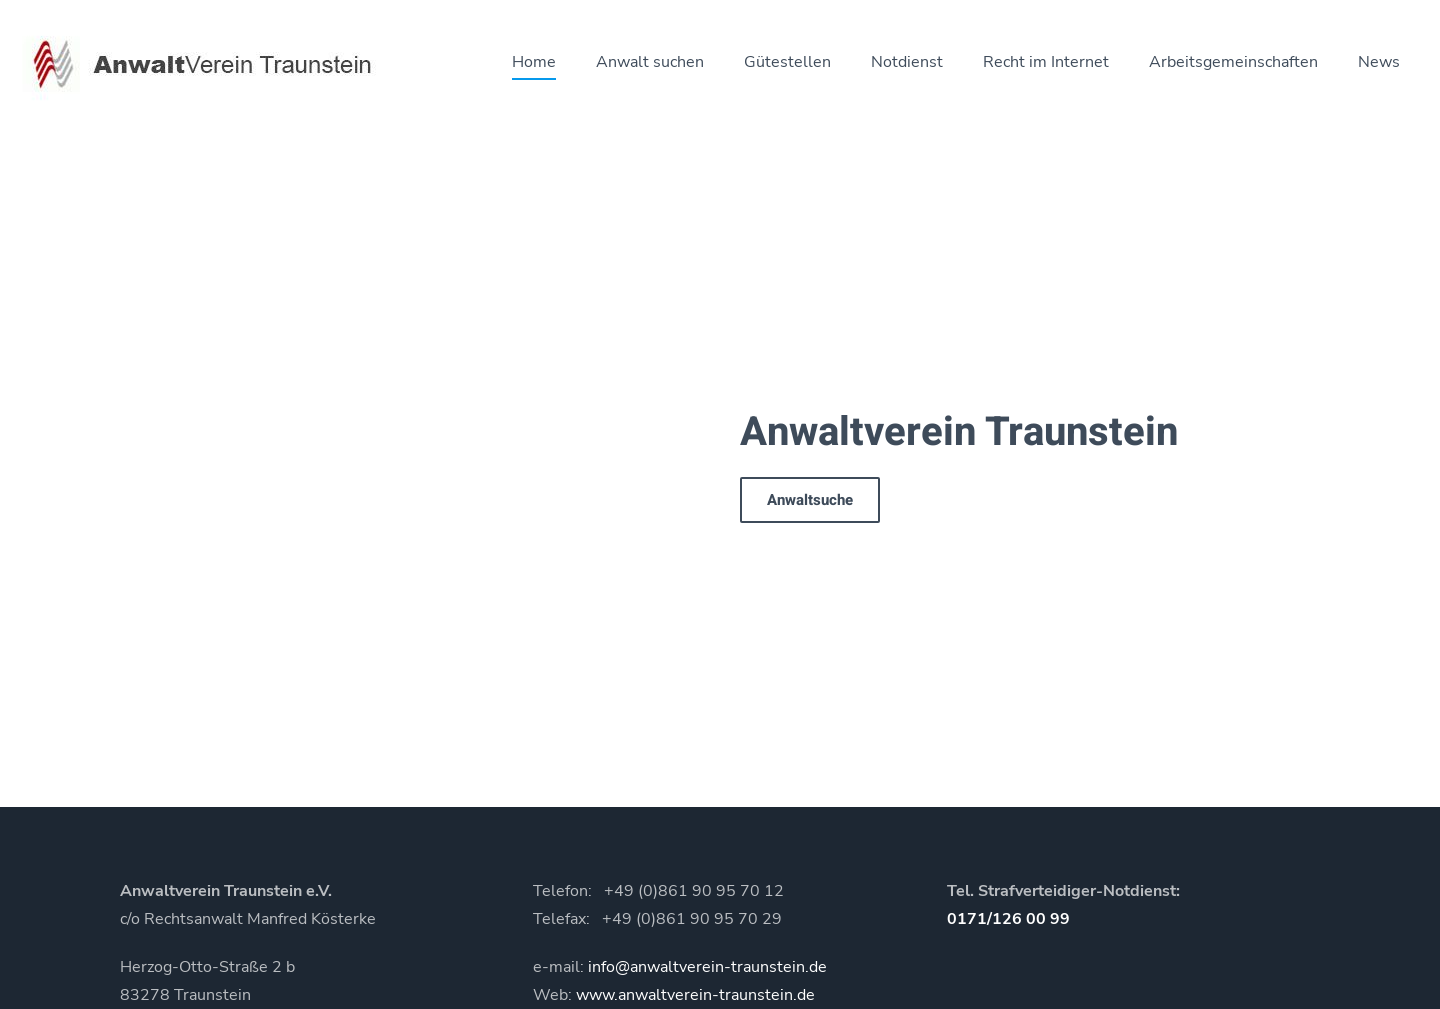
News (1379, 62)
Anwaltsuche (810, 500)
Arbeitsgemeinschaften (1233, 62)
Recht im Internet (1046, 62)
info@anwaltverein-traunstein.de (707, 967)
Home (534, 62)
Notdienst (907, 62)
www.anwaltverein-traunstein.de (695, 995)
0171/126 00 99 (1008, 919)
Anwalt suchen (650, 62)
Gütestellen (787, 62)
